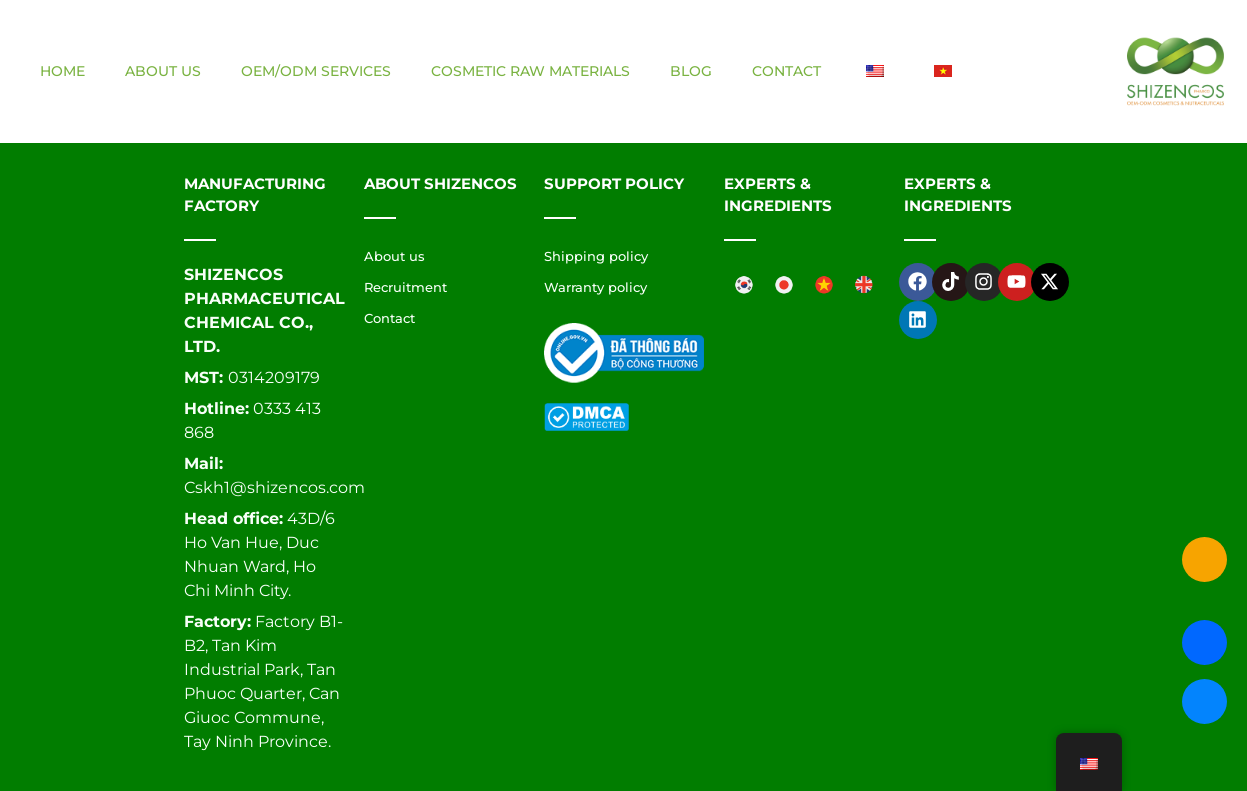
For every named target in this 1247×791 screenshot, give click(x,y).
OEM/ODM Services (316, 71)
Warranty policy (595, 287)
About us (163, 71)
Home (62, 71)
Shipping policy (596, 256)
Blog (691, 71)
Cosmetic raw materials (530, 71)
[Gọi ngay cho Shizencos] (1204, 559)
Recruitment (405, 287)
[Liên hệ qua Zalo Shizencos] (1204, 642)
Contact (786, 71)
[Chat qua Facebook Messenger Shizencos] (1204, 701)
